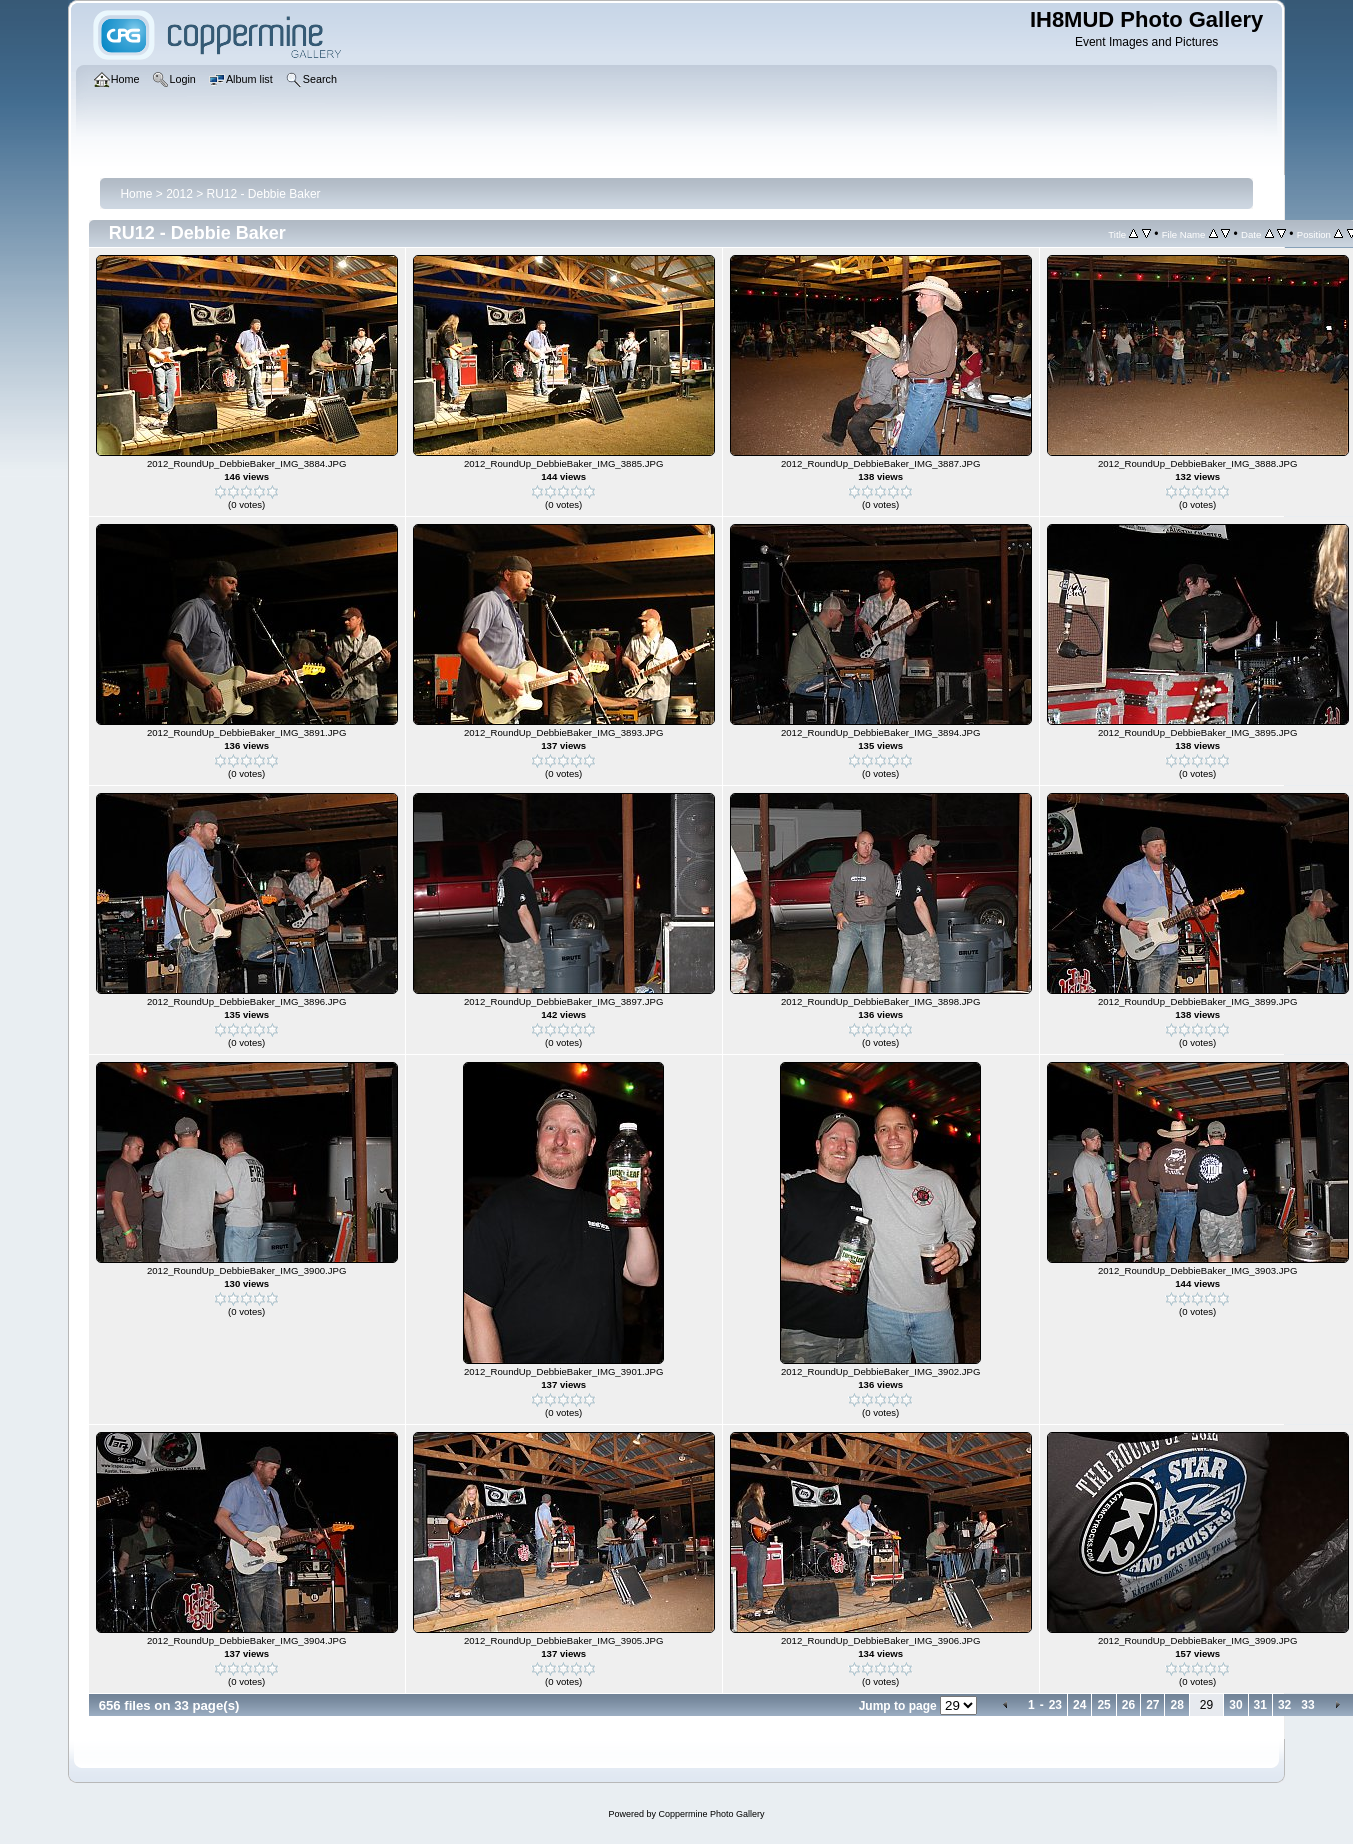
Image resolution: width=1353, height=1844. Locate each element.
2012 (179, 194)
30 (1235, 1705)
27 (1152, 1705)
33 (1307, 1705)
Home (136, 194)
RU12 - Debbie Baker (264, 194)
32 (1284, 1705)
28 (1176, 1705)
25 (1103, 1705)
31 (1260, 1705)
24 (1079, 1705)
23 (1055, 1705)
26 (1128, 1705)
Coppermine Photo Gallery (711, 1814)
